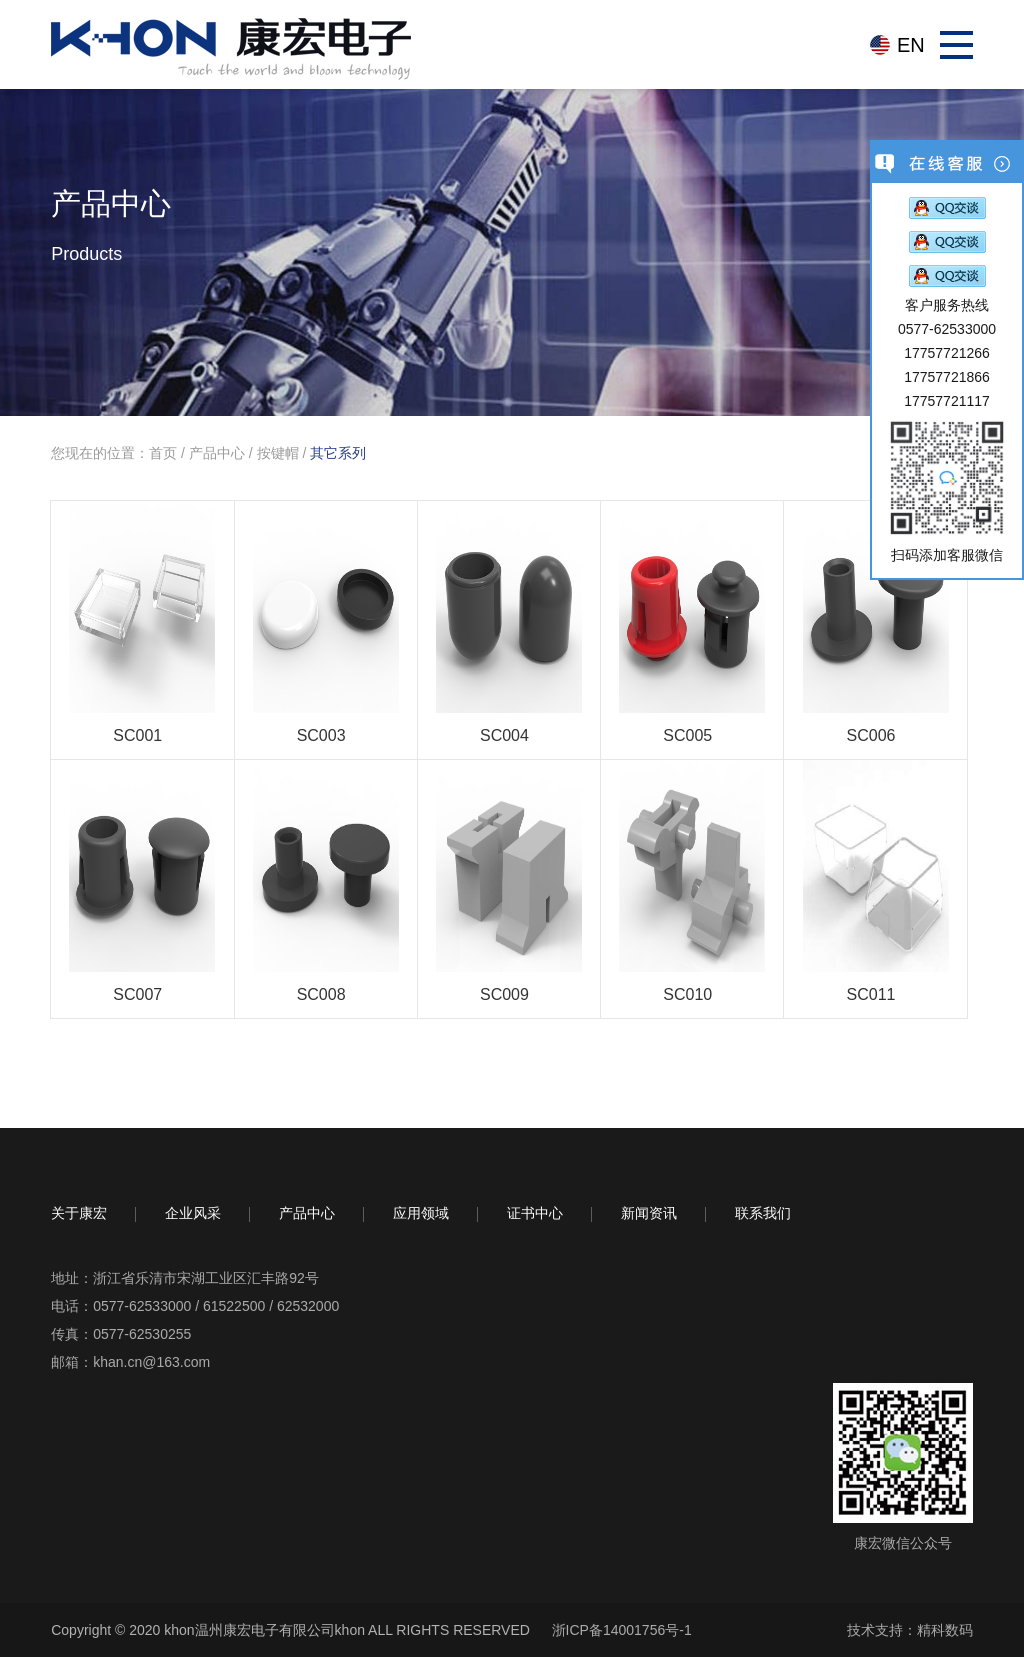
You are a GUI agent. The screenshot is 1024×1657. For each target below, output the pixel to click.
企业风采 (193, 1212)
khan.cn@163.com (151, 1362)
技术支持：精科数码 (910, 1630)
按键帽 (278, 453)
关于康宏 (79, 1212)
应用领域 (421, 1212)
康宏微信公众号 (903, 1543)
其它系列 (338, 453)
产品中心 (217, 453)
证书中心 (535, 1212)
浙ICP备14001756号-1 (622, 1630)
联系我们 (763, 1212)
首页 (163, 453)
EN (911, 45)
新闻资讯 (649, 1212)
